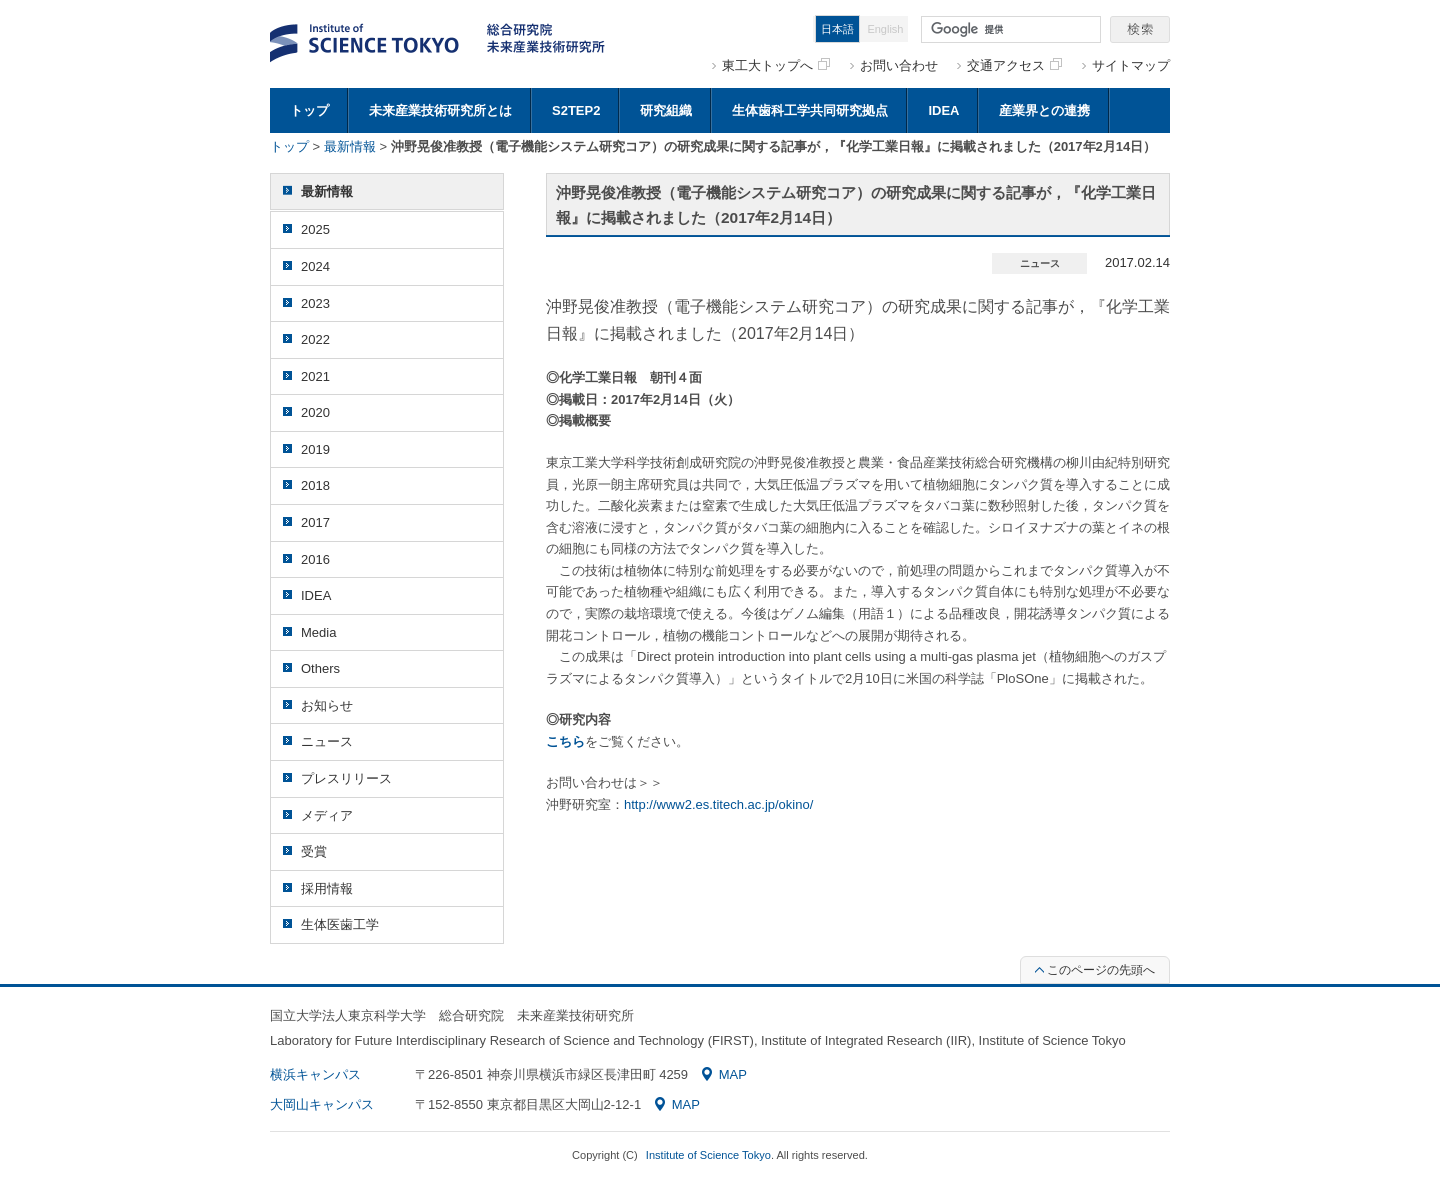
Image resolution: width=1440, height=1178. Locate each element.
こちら (565, 741)
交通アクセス (1014, 65)
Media (318, 632)
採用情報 (327, 888)
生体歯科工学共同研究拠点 (810, 110)
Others (320, 668)
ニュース (327, 741)
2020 (315, 412)
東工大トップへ (776, 65)
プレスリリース (346, 778)
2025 (315, 229)
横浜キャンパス (315, 1074)
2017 (315, 522)
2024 (315, 266)
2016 (315, 559)
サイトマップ (1131, 65)
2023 (315, 303)
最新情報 (350, 146)
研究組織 (666, 110)
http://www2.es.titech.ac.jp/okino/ (718, 804)
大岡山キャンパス (322, 1104)
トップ (309, 110)
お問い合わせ (899, 65)
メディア (327, 815)
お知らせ (327, 705)
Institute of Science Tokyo (708, 1155)
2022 (315, 339)
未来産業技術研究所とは (440, 110)
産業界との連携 (1044, 110)
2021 (315, 376)
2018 (315, 485)
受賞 (314, 851)
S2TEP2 (576, 110)
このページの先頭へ (1095, 970)
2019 (315, 449)
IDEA (943, 110)
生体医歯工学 (340, 924)
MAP (724, 1074)
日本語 (837, 29)
